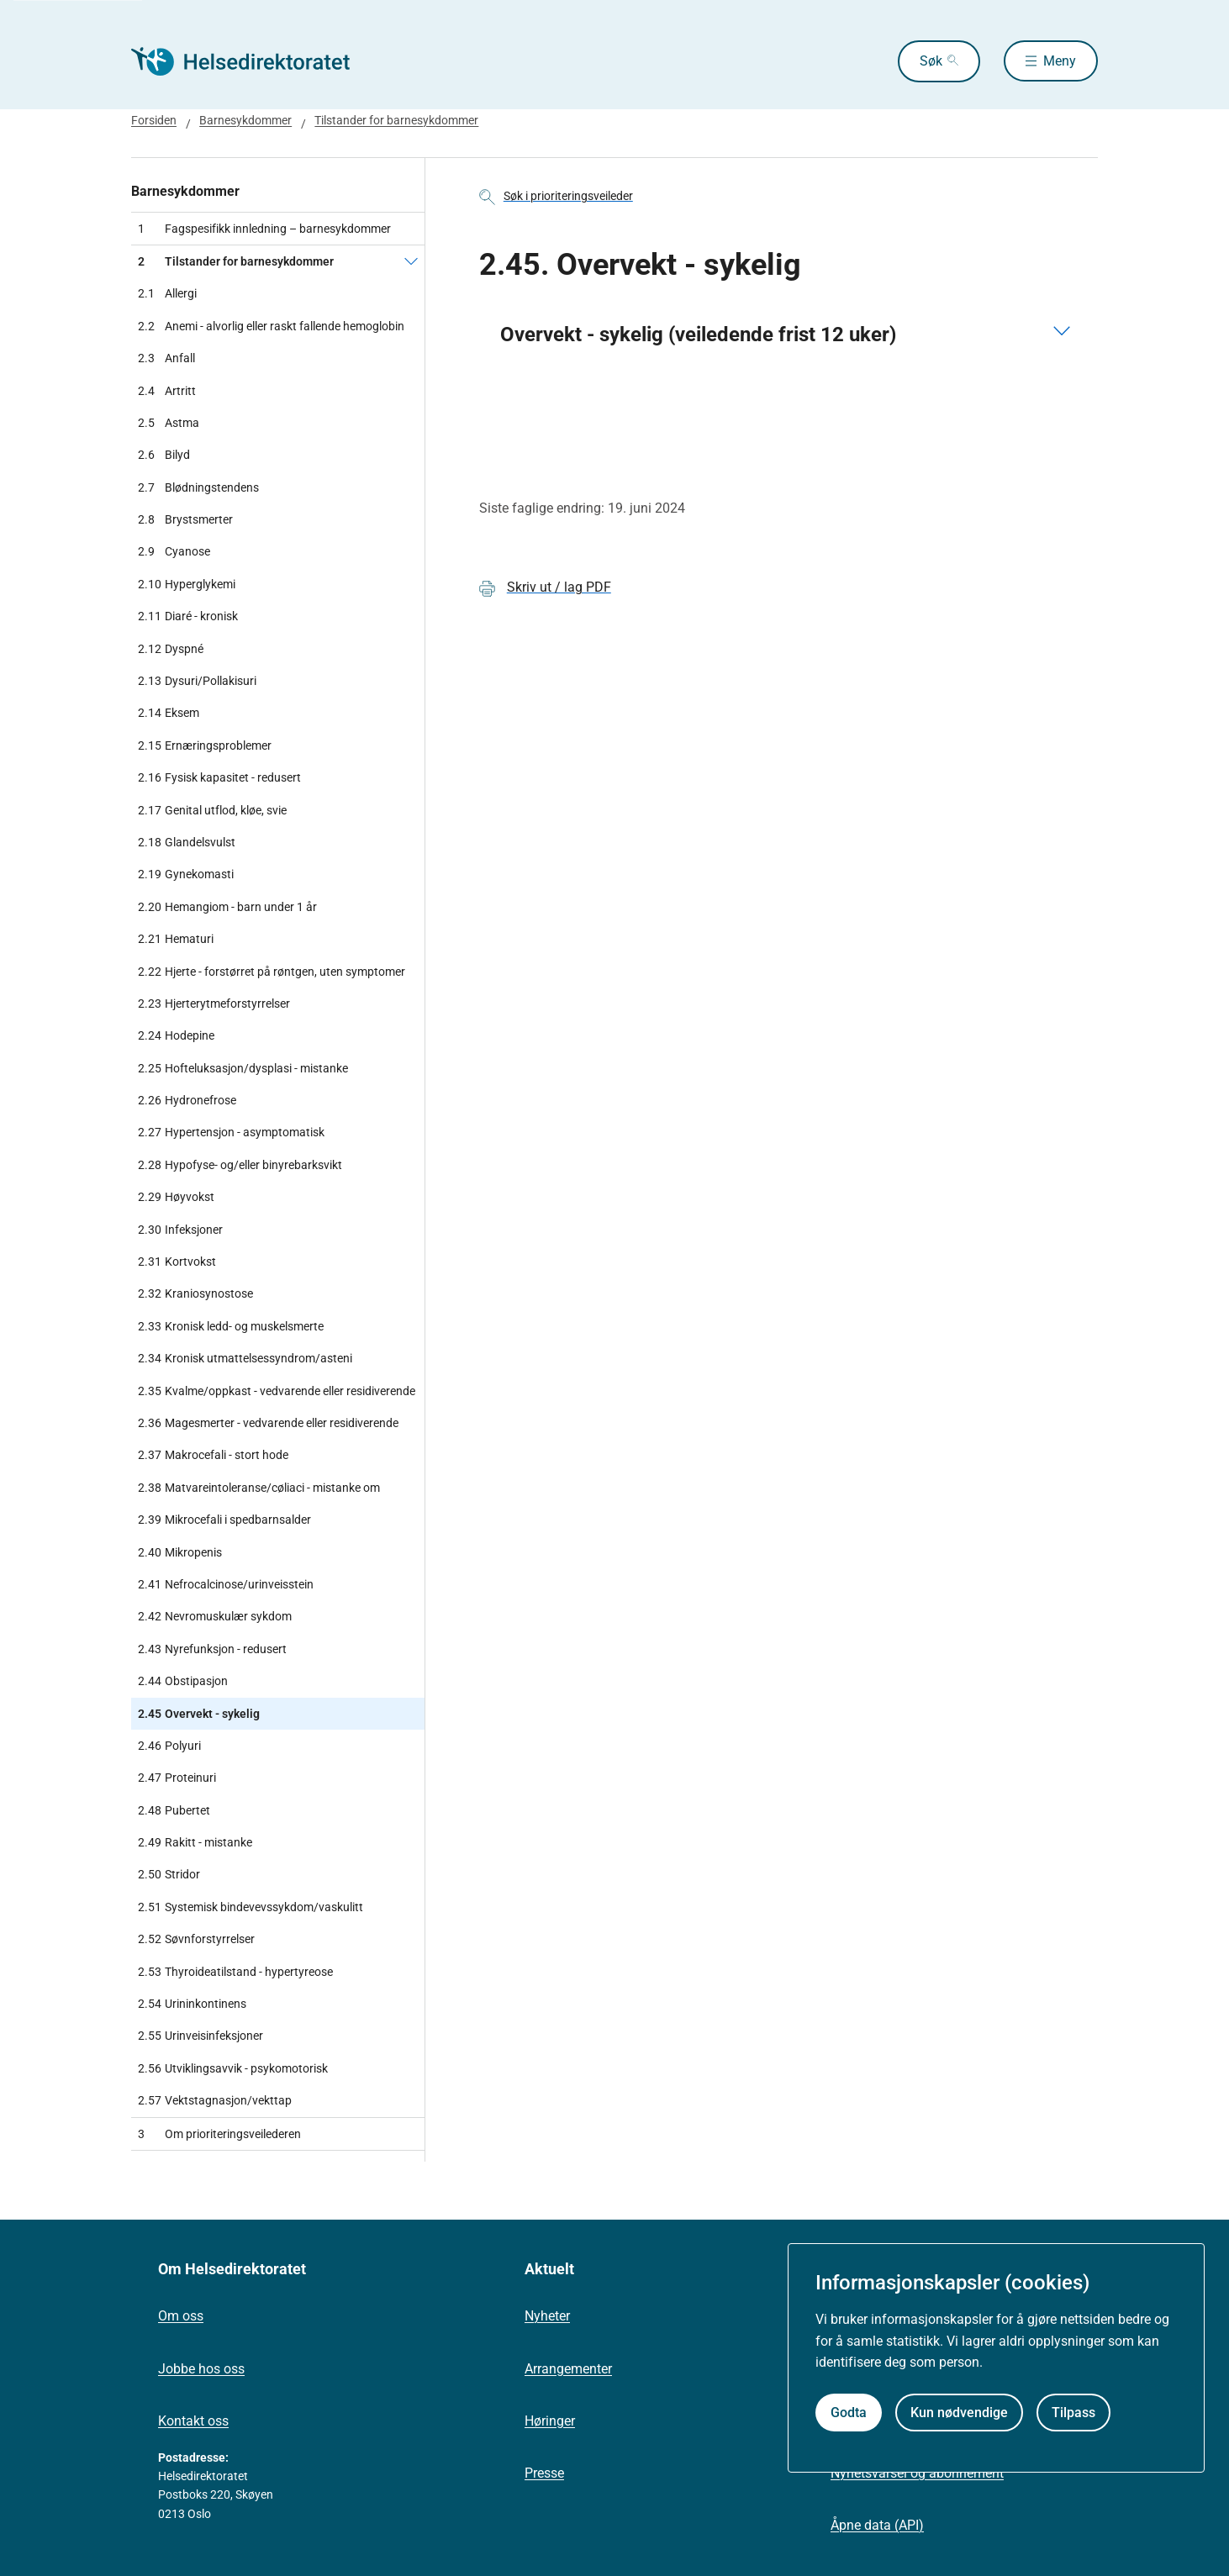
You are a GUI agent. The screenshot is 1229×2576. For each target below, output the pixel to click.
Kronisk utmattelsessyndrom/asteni (245, 1358)
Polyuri (169, 1745)
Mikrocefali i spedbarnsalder (224, 1519)
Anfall (166, 358)
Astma (168, 423)
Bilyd (164, 454)
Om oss (180, 2316)
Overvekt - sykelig (199, 1713)
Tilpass (1073, 2413)
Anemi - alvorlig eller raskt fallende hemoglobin (271, 326)
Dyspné (170, 649)
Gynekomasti (186, 874)
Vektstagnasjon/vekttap (215, 2100)
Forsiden (154, 120)
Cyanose (174, 551)
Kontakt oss (193, 2421)
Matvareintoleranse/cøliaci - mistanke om (259, 1487)
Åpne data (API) (877, 2525)
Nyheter (547, 2316)
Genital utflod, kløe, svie (212, 810)
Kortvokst (177, 1261)
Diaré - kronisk (188, 616)
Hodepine (176, 1035)
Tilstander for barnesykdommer (396, 120)
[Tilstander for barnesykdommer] (411, 261)
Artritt (167, 391)
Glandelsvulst (186, 842)
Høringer (550, 2421)
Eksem (168, 712)
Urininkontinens (192, 2003)
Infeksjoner (180, 1229)
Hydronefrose (187, 1100)
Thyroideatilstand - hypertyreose (235, 1971)
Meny (1059, 61)
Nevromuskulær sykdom (215, 1616)
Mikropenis (180, 1552)
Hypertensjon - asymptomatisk (231, 1132)
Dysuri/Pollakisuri (197, 681)
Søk (929, 61)
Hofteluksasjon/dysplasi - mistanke (243, 1068)
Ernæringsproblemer (205, 745)
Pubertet (174, 1810)
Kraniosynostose (195, 1293)
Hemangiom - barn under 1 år (227, 907)
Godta (849, 2413)
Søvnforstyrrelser (196, 1939)
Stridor (169, 1874)
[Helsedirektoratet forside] (252, 61)
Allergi (167, 293)
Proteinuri (177, 1777)
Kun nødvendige (959, 2413)
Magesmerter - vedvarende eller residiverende (268, 1423)
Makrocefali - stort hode (213, 1455)
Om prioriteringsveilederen (219, 2134)
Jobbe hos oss (201, 2369)
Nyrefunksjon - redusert (212, 1649)
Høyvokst (176, 1197)
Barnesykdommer (245, 120)
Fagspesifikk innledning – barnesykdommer (264, 228)
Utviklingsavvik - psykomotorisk (233, 2068)
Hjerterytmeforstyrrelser (214, 1003)
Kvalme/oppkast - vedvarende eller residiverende (276, 1391)
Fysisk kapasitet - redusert (219, 777)
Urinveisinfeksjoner (200, 2035)
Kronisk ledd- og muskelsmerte (231, 1326)
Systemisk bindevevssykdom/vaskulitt (250, 1907)
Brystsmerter (185, 519)
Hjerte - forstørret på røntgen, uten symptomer (271, 971)
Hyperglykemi (186, 584)
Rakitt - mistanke (195, 1842)
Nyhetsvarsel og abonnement (917, 2473)
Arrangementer (568, 2369)
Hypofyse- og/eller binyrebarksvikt (240, 1165)
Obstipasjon (183, 1681)
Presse (544, 2473)
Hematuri (176, 939)
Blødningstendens (198, 487)
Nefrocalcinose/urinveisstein (226, 1584)
